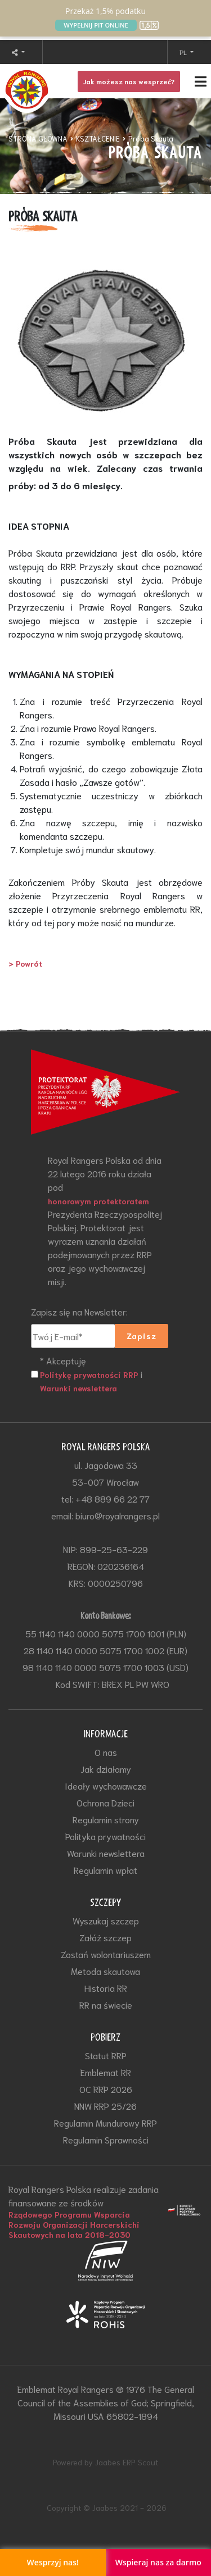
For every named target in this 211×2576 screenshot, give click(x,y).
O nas (106, 1752)
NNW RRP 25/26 (105, 2105)
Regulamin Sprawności (106, 2139)
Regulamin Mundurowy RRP (105, 2122)
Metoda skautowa (105, 1971)
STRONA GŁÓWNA (38, 138)
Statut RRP (106, 2055)
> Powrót (25, 963)
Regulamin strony (106, 1819)
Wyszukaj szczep (106, 1920)
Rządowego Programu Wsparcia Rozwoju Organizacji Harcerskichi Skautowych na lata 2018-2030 (74, 2224)
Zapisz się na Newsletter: (79, 1311)
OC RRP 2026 (105, 2089)
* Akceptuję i (91, 1374)
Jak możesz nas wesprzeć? (128, 81)
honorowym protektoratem (98, 1201)
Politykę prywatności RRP (89, 1374)
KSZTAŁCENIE (98, 138)
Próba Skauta (150, 138)
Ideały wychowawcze (106, 1785)
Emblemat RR (105, 2072)
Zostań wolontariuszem (106, 1954)
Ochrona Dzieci (105, 1802)
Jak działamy (105, 1768)
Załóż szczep (105, 1937)
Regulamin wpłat (105, 1870)
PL (183, 52)
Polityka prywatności (105, 1836)
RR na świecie (105, 2004)
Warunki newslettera (78, 1388)
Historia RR (105, 1988)
